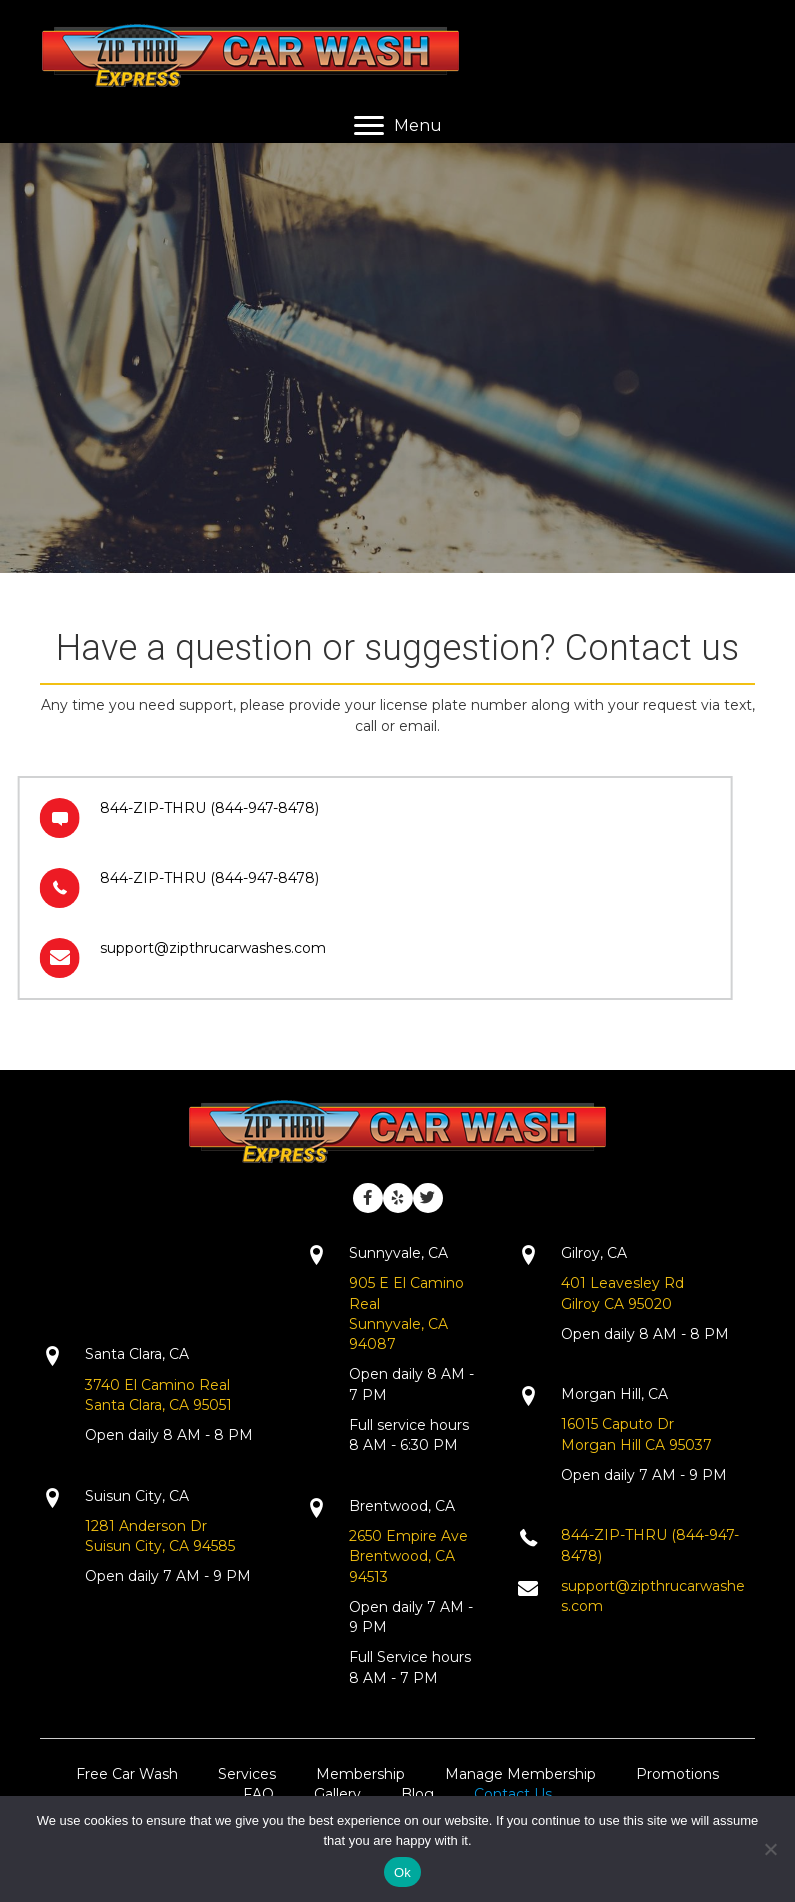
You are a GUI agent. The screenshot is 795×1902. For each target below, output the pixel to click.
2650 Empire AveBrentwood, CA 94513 (408, 1556)
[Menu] (398, 126)
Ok (402, 1872)
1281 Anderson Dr (146, 1526)
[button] (368, 1198)
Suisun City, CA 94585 (160, 1546)
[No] (770, 1849)
